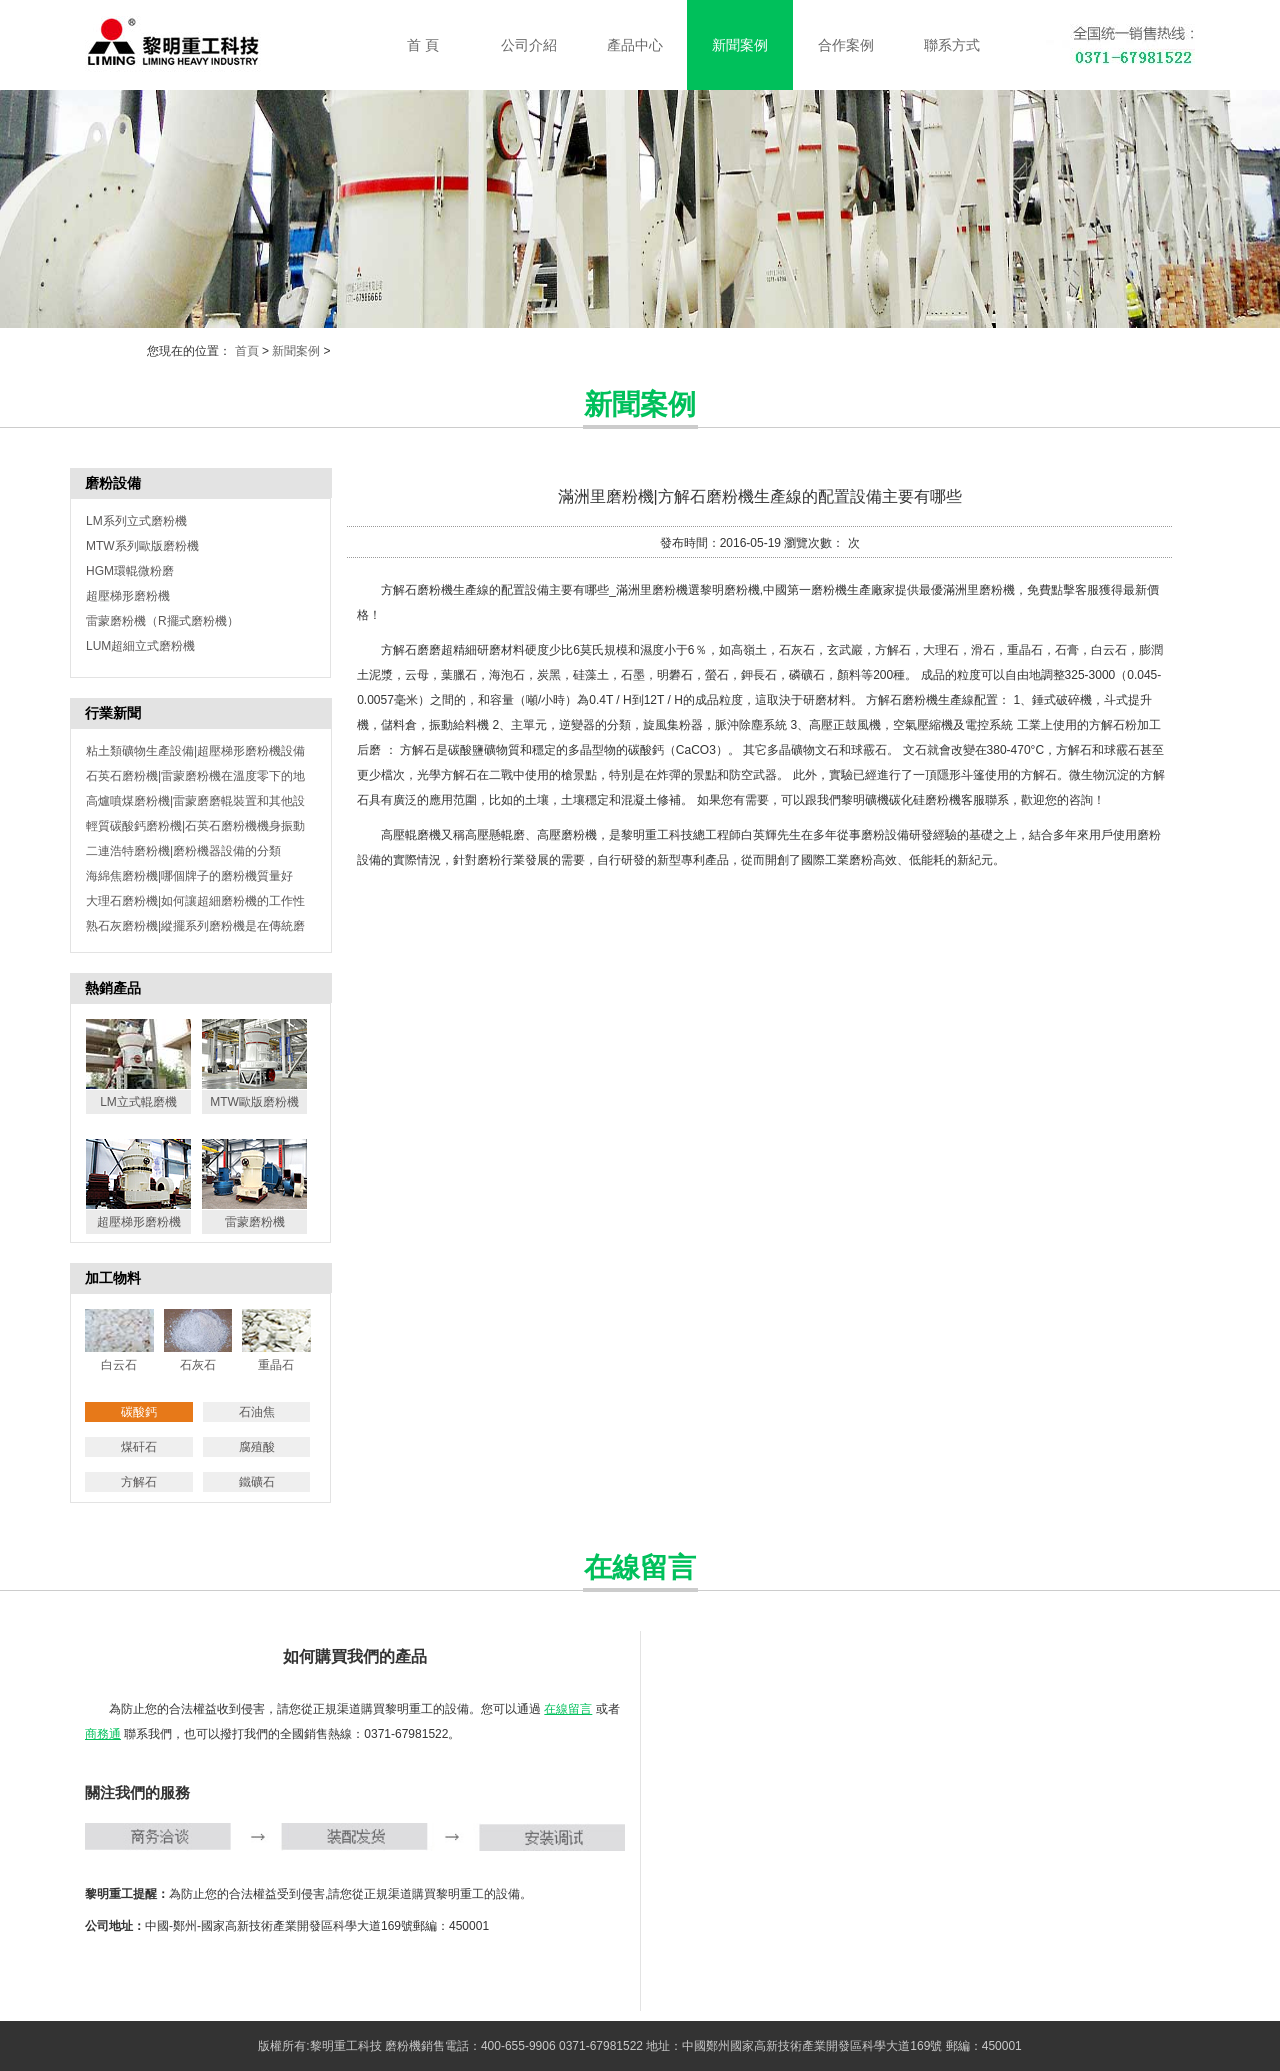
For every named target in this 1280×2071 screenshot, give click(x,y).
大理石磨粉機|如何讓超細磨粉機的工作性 (195, 901)
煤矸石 (139, 1447)
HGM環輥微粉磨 (130, 571)
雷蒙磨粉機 (255, 1222)
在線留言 (568, 1709)
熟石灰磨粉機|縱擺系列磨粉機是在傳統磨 (195, 926)
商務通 (103, 1734)
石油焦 (257, 1412)
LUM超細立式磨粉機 (140, 646)
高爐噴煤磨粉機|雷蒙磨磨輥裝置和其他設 (195, 801)
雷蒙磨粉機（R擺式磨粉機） (162, 621)
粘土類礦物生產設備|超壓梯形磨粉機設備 (195, 751)
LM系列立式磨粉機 (136, 521)
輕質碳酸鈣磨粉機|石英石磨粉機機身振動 (195, 826)
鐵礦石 (257, 1482)
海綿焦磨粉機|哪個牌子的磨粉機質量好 (189, 876)
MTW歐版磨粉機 (254, 1102)
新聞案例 (296, 351)
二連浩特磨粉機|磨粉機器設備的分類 (183, 851)
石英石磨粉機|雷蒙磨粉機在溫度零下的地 (195, 776)
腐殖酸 (257, 1447)
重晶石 (276, 1365)
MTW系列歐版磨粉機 (142, 546)
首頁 (247, 351)
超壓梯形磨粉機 (128, 596)
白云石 (119, 1365)
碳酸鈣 (139, 1412)
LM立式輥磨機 (138, 1102)
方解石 (139, 1482)
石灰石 (198, 1365)
